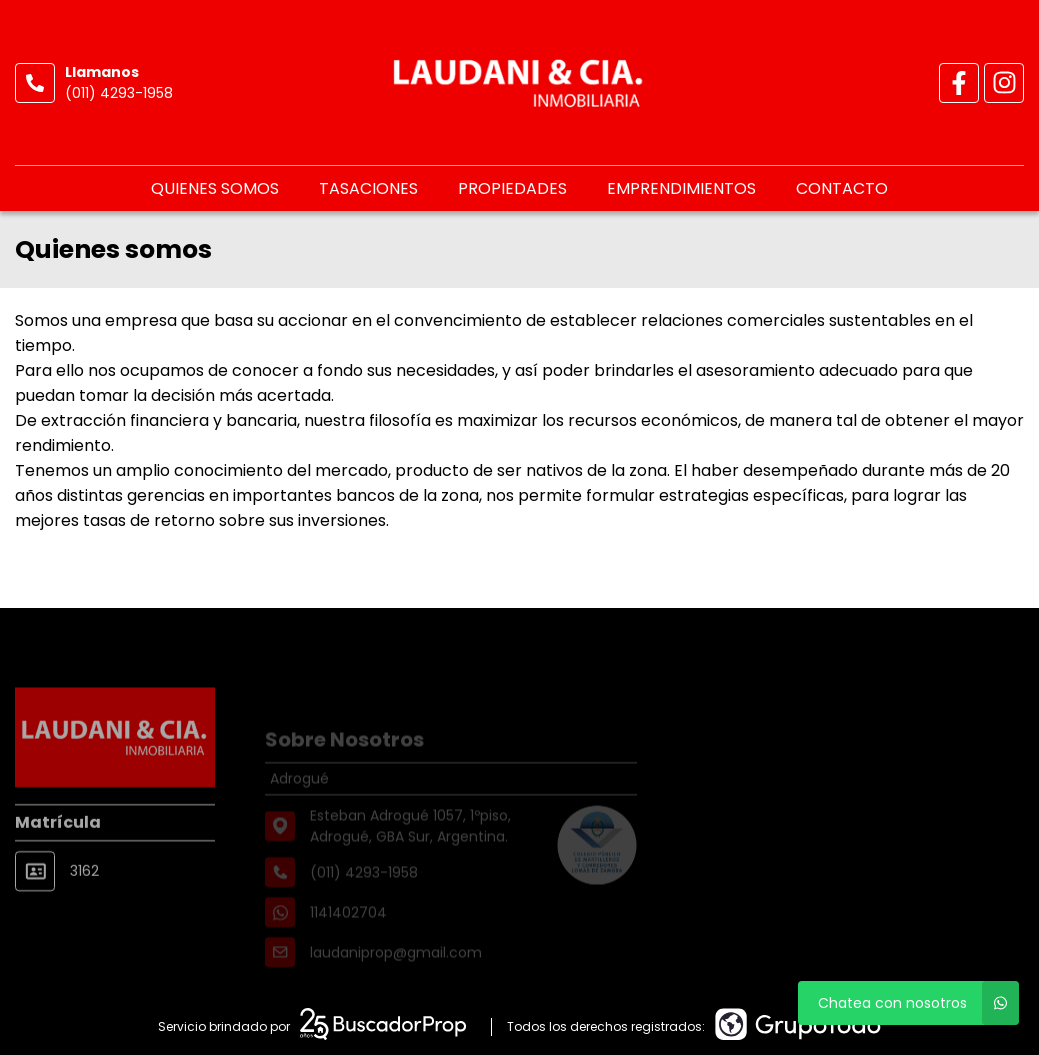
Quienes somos (215, 188)
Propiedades (512, 188)
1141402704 (348, 932)
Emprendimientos (681, 188)
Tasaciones (368, 188)
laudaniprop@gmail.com (396, 972)
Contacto (842, 188)
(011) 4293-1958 (119, 93)
